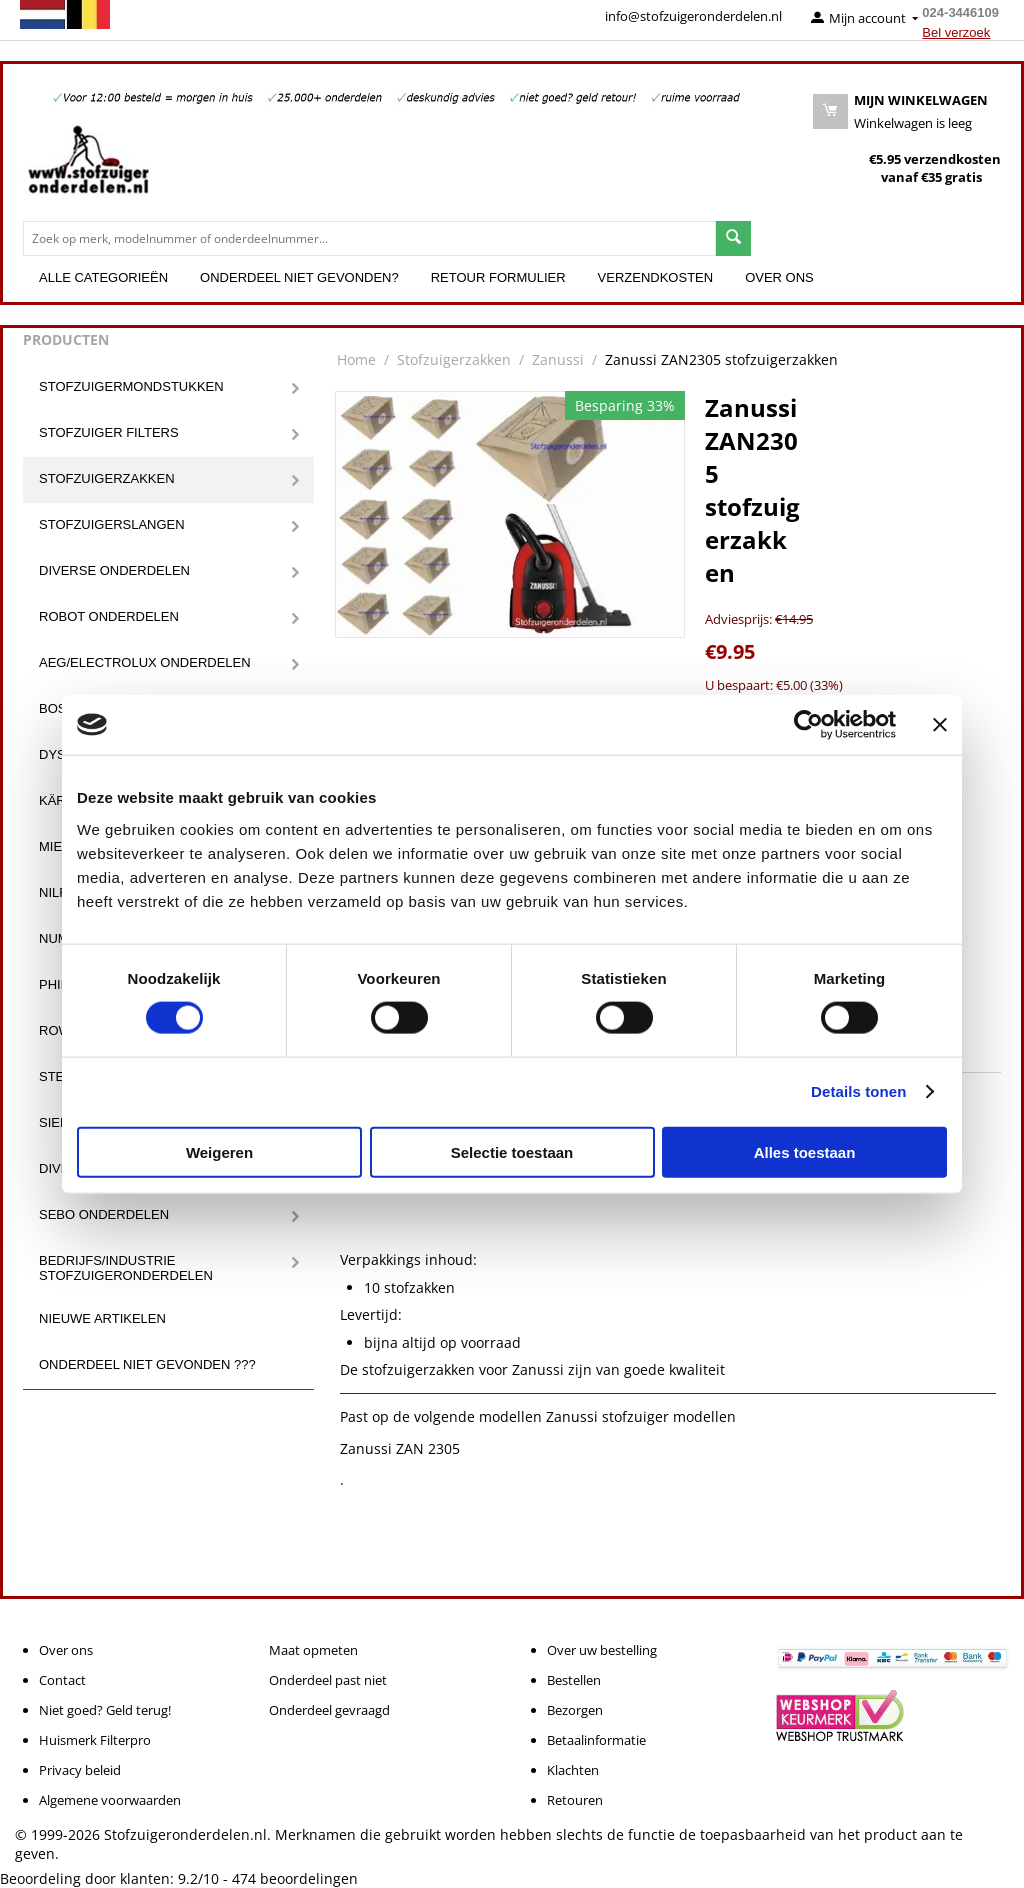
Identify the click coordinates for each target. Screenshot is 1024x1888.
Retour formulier (498, 277)
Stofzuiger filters (109, 432)
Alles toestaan (805, 1151)
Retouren (575, 1800)
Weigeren (219, 1151)
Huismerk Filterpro (95, 1740)
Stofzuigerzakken (107, 478)
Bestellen (574, 1680)
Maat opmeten (313, 1650)
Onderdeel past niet (328, 1680)
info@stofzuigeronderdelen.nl (693, 16)
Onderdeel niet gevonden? (299, 277)
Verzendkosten (656, 277)
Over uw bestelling (602, 1650)
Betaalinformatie (596, 1740)
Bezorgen (575, 1710)
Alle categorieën (103, 277)
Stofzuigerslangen (112, 524)
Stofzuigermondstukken (131, 386)
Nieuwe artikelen (102, 1318)
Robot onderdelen (109, 616)
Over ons (779, 277)
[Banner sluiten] (940, 725)
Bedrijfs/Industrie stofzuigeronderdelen (126, 1268)
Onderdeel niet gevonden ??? (147, 1364)
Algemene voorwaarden (110, 1800)
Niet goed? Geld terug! (105, 1710)
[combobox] (369, 238)
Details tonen (858, 1091)
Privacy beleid (80, 1770)
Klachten (573, 1770)
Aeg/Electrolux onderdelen (145, 662)
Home (356, 359)
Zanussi (558, 359)
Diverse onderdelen (114, 570)
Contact (62, 1680)
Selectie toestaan (512, 1151)
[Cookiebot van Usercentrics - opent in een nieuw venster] (808, 725)
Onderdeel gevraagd (329, 1710)
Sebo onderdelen (104, 1214)
